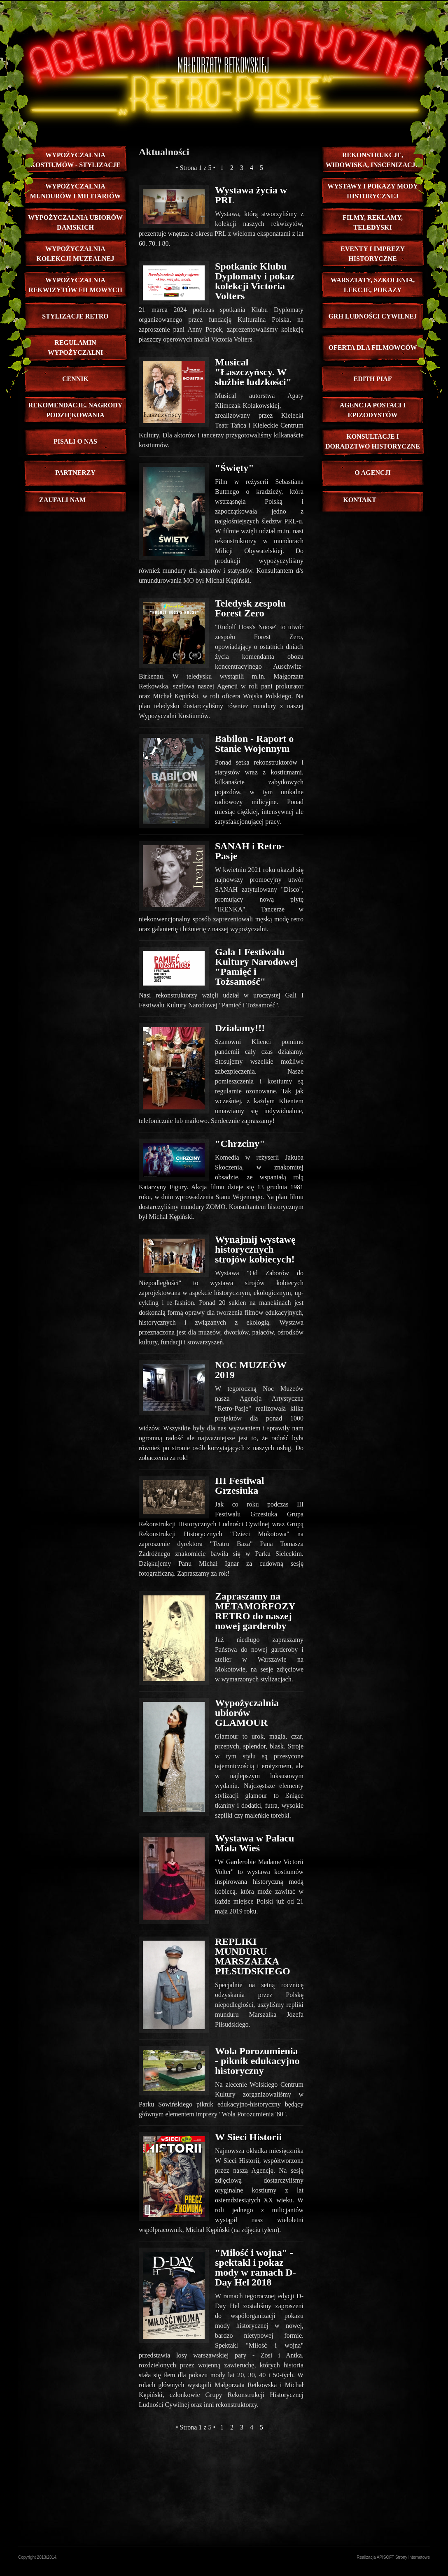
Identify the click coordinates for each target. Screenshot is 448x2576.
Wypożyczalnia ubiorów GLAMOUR (247, 1712)
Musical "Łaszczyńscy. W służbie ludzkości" (253, 372)
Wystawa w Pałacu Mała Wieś (254, 1843)
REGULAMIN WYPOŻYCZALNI (75, 347)
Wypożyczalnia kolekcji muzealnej (75, 253)
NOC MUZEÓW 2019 (251, 1370)
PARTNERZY (75, 472)
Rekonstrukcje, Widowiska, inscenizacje (373, 159)
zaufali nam (62, 499)
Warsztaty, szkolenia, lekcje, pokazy (373, 285)
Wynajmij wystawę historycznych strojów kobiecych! (255, 1249)
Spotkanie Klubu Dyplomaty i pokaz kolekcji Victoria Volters (254, 281)
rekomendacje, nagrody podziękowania (75, 410)
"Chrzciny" (240, 1143)
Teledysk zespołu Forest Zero (250, 608)
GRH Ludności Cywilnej (372, 316)
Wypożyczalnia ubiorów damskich (75, 222)
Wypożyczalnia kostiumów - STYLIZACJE (75, 159)
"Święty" (234, 468)
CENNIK (75, 378)
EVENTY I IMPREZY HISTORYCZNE (373, 253)
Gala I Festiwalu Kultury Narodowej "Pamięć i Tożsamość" (256, 966)
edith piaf (373, 378)
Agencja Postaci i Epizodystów (373, 410)
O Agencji (373, 472)
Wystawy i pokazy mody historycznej (372, 191)
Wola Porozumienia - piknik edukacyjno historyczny (257, 2061)
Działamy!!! (240, 1028)
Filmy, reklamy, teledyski (373, 222)
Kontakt (359, 499)
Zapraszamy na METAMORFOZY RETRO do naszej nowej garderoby (255, 1611)
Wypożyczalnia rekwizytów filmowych (75, 285)
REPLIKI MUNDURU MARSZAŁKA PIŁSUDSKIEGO (252, 1956)
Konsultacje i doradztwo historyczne (372, 441)
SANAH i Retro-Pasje (250, 851)
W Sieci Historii (248, 2137)
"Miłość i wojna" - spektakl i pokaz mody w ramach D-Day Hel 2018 (255, 2267)
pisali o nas (75, 441)
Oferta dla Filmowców (372, 347)
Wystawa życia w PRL (251, 195)
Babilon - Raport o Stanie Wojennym (254, 743)
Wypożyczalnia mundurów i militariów (75, 191)
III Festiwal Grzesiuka (239, 1485)
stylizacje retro (75, 316)
